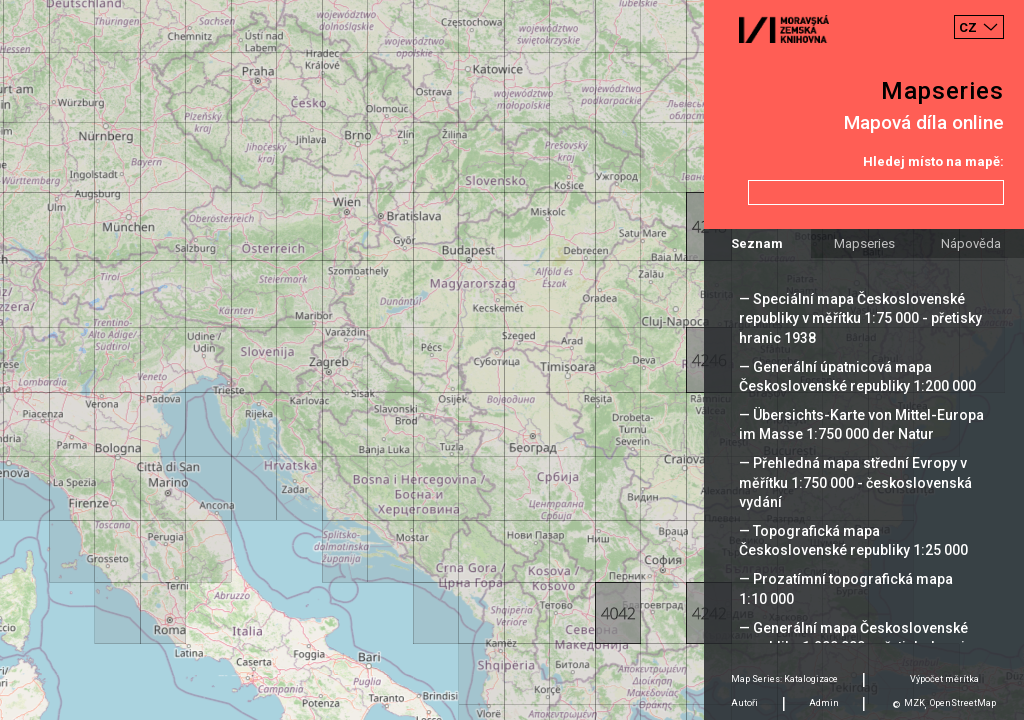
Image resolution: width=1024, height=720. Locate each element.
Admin (824, 703)
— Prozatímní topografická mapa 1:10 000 (846, 588)
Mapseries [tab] (864, 243)
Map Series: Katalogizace (784, 679)
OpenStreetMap (963, 703)
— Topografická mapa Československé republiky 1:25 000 (853, 540)
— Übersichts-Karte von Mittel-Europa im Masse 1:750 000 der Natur (861, 424)
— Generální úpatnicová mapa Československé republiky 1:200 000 (857, 376)
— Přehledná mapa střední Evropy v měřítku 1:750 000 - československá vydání (855, 482)
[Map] (512, 360)
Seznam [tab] (757, 243)
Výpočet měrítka (944, 679)
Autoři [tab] (744, 703)
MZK (914, 703)
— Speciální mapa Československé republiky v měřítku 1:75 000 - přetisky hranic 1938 (860, 318)
